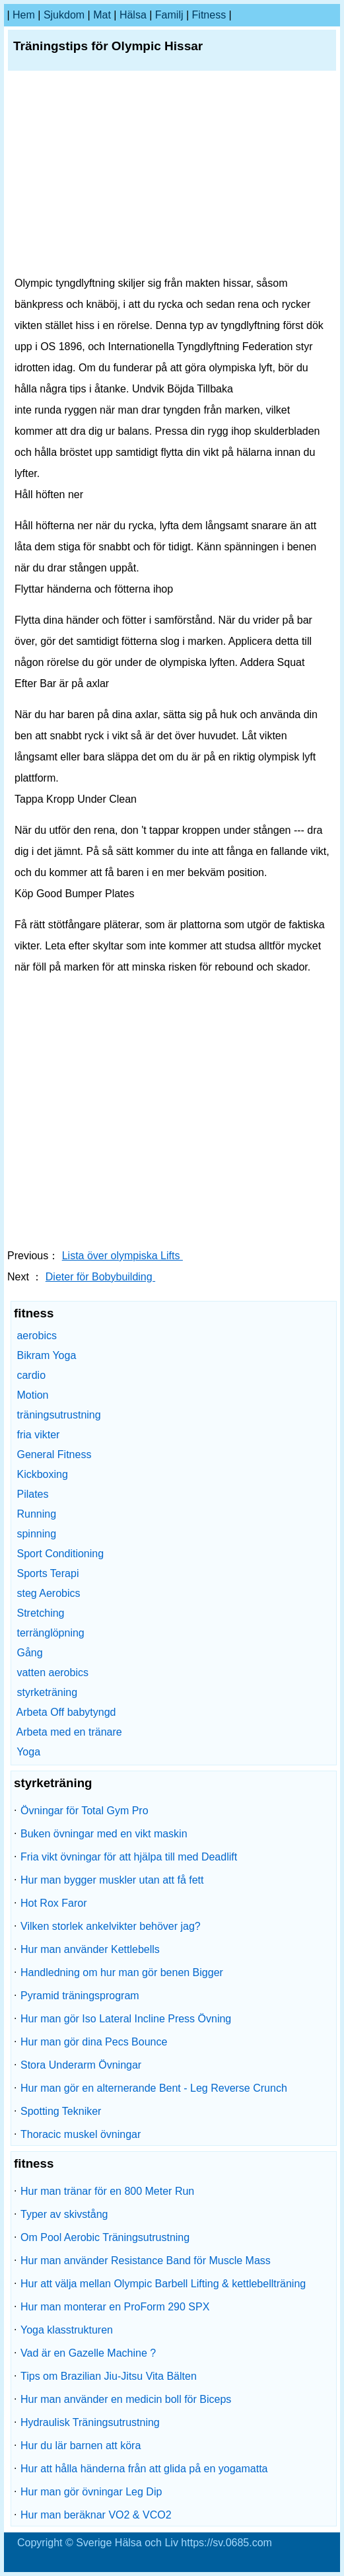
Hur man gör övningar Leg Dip (91, 2491)
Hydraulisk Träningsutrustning (90, 2422)
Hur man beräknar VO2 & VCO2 (96, 2515)
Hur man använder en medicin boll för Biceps (125, 2399)
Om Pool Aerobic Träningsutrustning (104, 2237)
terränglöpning (50, 1632)
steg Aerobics (48, 1593)
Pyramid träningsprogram (79, 1995)
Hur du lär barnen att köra (80, 2445)
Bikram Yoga (46, 1355)
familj (169, 14)
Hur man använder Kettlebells (90, 1949)
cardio (31, 1375)
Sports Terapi (48, 1573)
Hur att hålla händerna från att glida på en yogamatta (143, 2468)
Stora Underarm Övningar (80, 2065)
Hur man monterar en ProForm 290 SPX (114, 2306)
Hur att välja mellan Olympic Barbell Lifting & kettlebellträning (163, 2283)
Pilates (32, 1494)
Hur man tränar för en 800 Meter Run (107, 2191)
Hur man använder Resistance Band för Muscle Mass (145, 2260)
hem (24, 14)
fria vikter (38, 1434)
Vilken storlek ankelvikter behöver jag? (110, 1926)
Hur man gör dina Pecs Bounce (93, 2041)
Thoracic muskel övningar (80, 2134)
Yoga (28, 1751)
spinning (36, 1533)
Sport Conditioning (60, 1553)
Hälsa (133, 14)
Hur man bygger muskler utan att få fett (111, 1880)
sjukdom (64, 14)
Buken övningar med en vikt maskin (104, 1833)
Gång (29, 1652)
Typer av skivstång (64, 2214)
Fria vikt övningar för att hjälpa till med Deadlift (128, 1856)
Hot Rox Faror (53, 1903)
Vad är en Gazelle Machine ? (88, 2353)
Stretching (40, 1613)
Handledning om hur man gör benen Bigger (121, 1972)
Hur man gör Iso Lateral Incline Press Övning (125, 2018)
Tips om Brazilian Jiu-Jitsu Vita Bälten (108, 2376)
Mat (102, 14)
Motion (32, 1395)
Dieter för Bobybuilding (100, 1276)
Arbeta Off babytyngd (66, 1712)
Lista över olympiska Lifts (122, 1255)
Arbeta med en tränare (69, 1732)
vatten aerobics (52, 1672)
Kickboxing (42, 1474)
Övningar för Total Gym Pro (84, 1810)
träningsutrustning (58, 1414)
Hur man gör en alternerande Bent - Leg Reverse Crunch (153, 2088)
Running (36, 1514)
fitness (209, 14)
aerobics (36, 1335)
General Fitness (54, 1454)
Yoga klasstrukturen (66, 2330)
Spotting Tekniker (60, 2111)
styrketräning (47, 1692)
